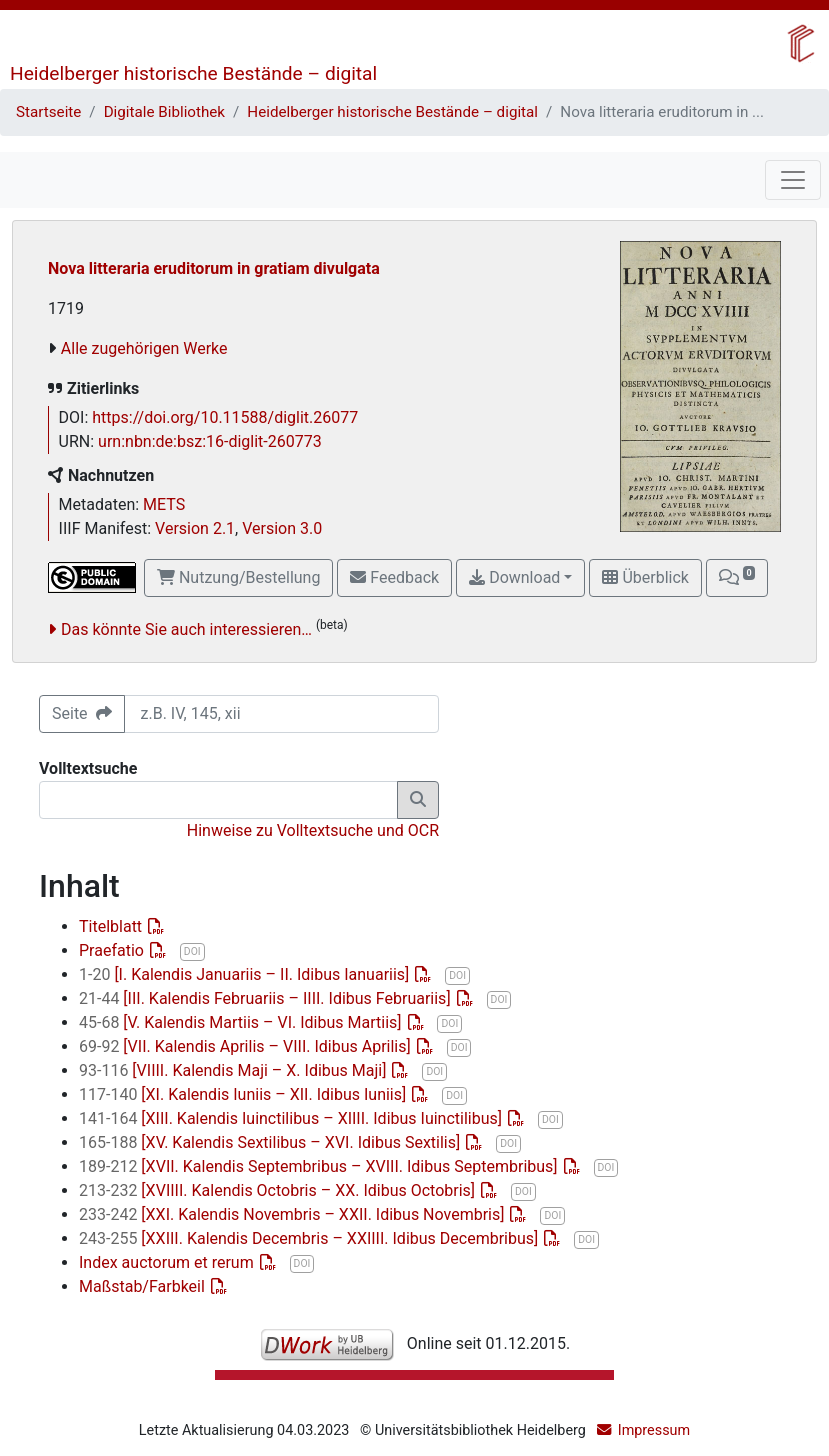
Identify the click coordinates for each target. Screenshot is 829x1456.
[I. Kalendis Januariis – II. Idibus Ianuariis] (246, 974)
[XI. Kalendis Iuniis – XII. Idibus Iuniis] (244, 1094)
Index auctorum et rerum (168, 1262)
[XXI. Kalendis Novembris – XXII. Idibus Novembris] (293, 1214)
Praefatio (113, 950)
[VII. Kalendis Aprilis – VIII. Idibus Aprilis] (247, 1046)
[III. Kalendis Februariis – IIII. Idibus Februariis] (267, 998)
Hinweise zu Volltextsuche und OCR (313, 830)
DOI (192, 951)
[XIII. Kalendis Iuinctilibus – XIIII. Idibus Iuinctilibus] (292, 1118)
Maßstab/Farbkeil (144, 1286)
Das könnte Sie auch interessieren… (186, 629)
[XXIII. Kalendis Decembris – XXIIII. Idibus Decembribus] (310, 1238)
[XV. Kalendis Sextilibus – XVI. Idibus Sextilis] (271, 1142)
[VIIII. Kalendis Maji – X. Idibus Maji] (234, 1070)
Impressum (654, 1430)
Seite (82, 713)
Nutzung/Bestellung (238, 577)
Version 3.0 (282, 528)
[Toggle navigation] (793, 180)
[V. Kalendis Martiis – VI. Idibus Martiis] (242, 1022)
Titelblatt (112, 926)
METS (164, 504)
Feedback (394, 577)
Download (514, 577)
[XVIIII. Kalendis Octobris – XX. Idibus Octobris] (279, 1190)
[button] (737, 578)
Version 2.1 (195, 528)
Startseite (48, 112)
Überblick (645, 577)
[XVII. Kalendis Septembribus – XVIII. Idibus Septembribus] (320, 1166)
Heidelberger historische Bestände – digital (193, 73)
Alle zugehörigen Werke (144, 348)
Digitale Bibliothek (164, 112)
